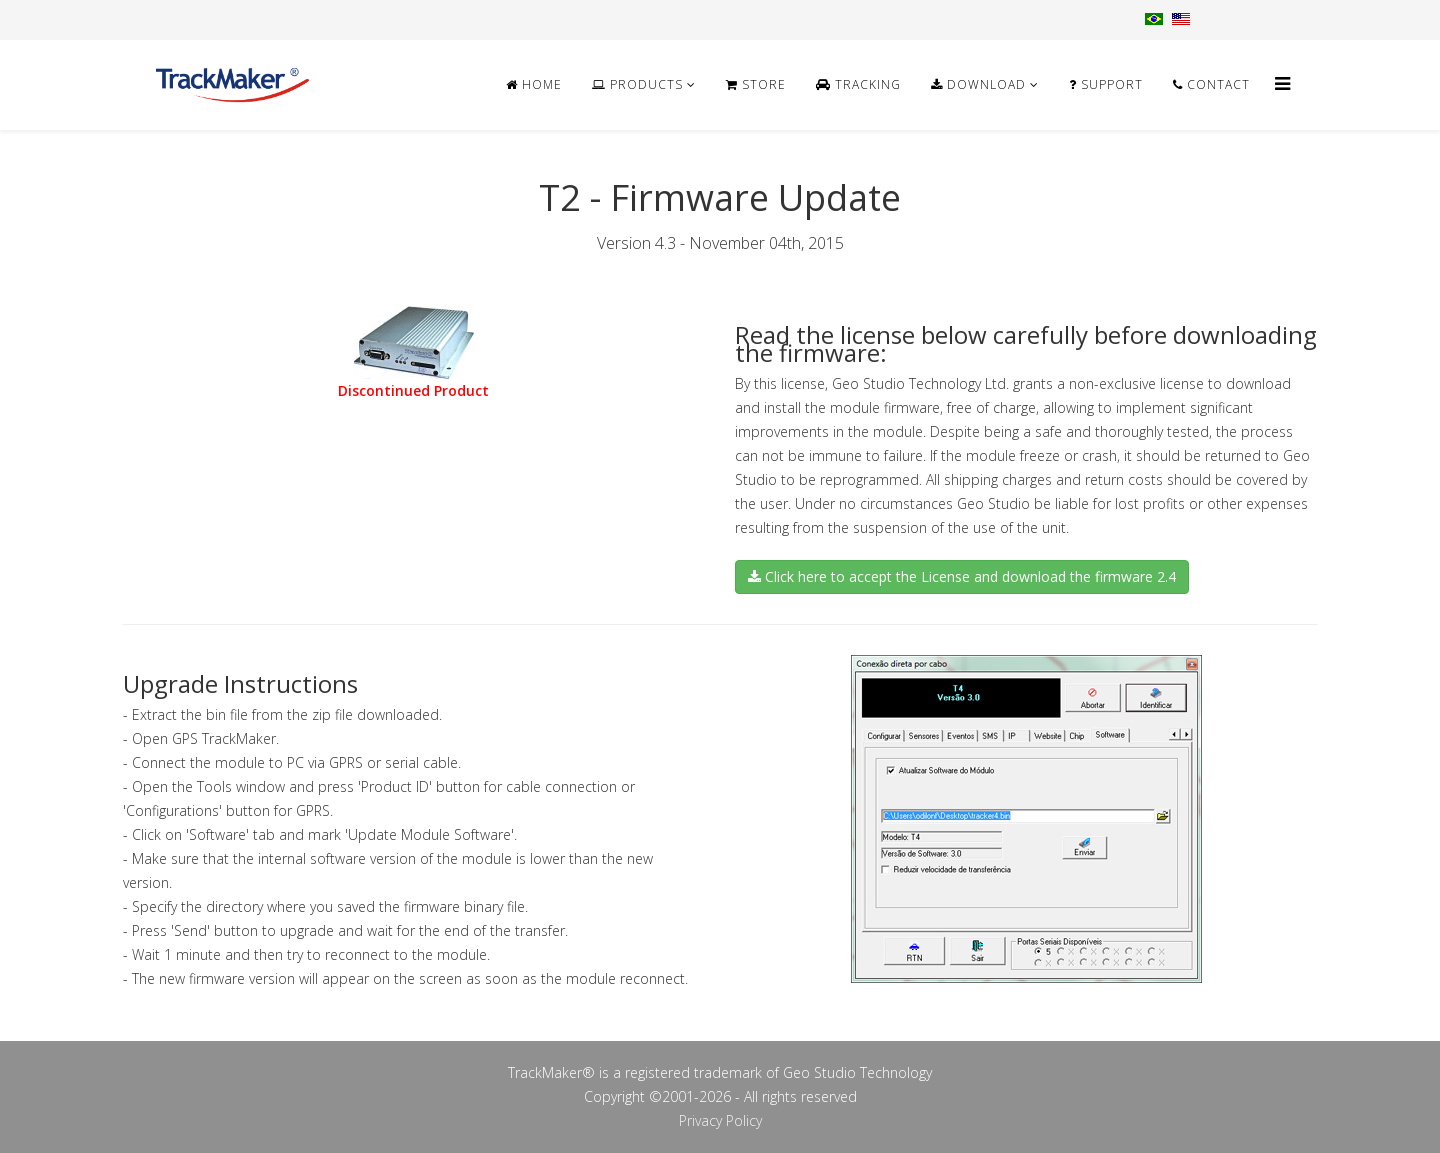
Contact (1211, 84)
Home (534, 84)
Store (756, 84)
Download (978, 84)
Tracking (858, 84)
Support (1106, 84)
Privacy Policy (720, 1120)
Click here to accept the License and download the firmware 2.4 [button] (962, 576)
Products (637, 84)
